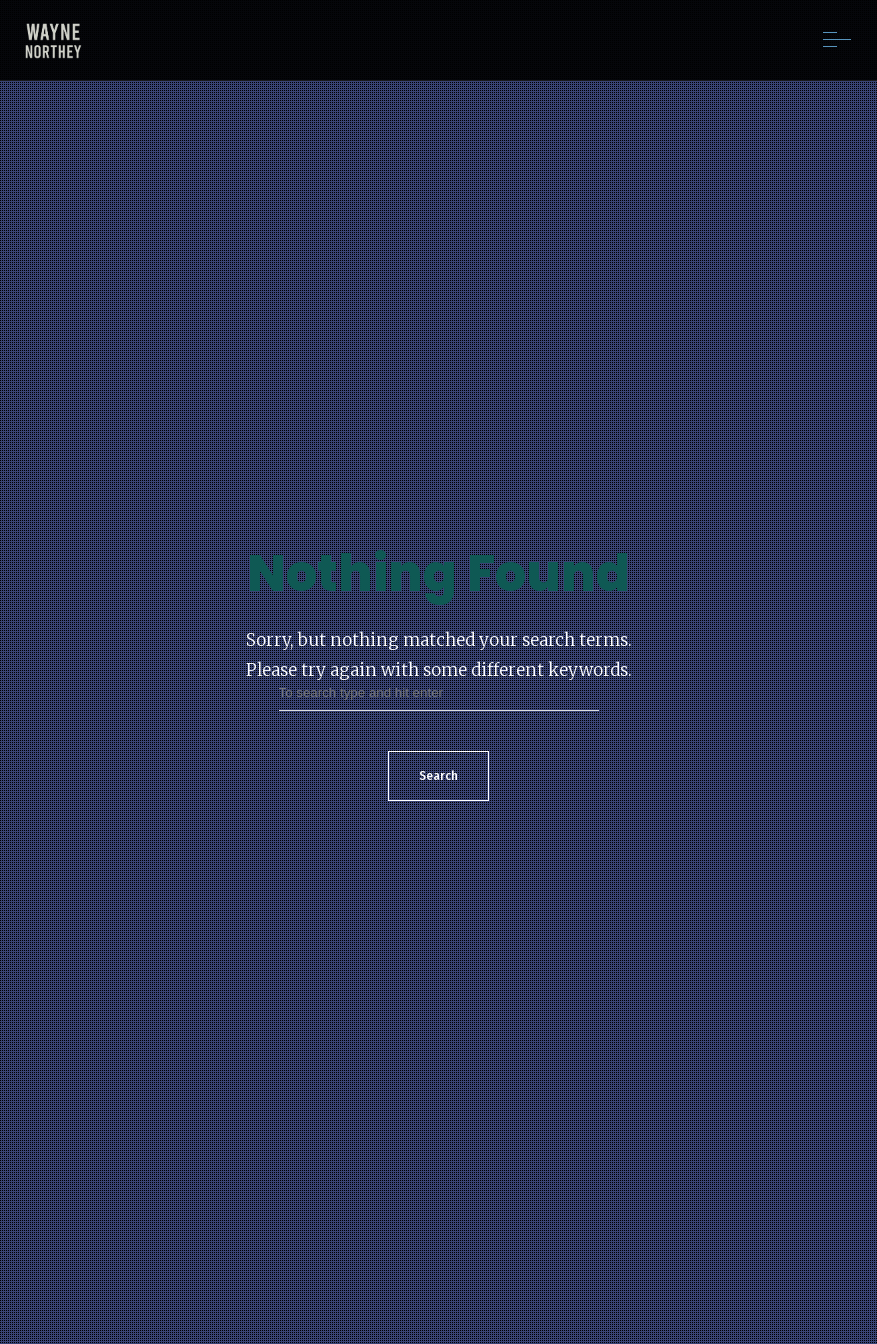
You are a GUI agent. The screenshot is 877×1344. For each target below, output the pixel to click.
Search (438, 776)
